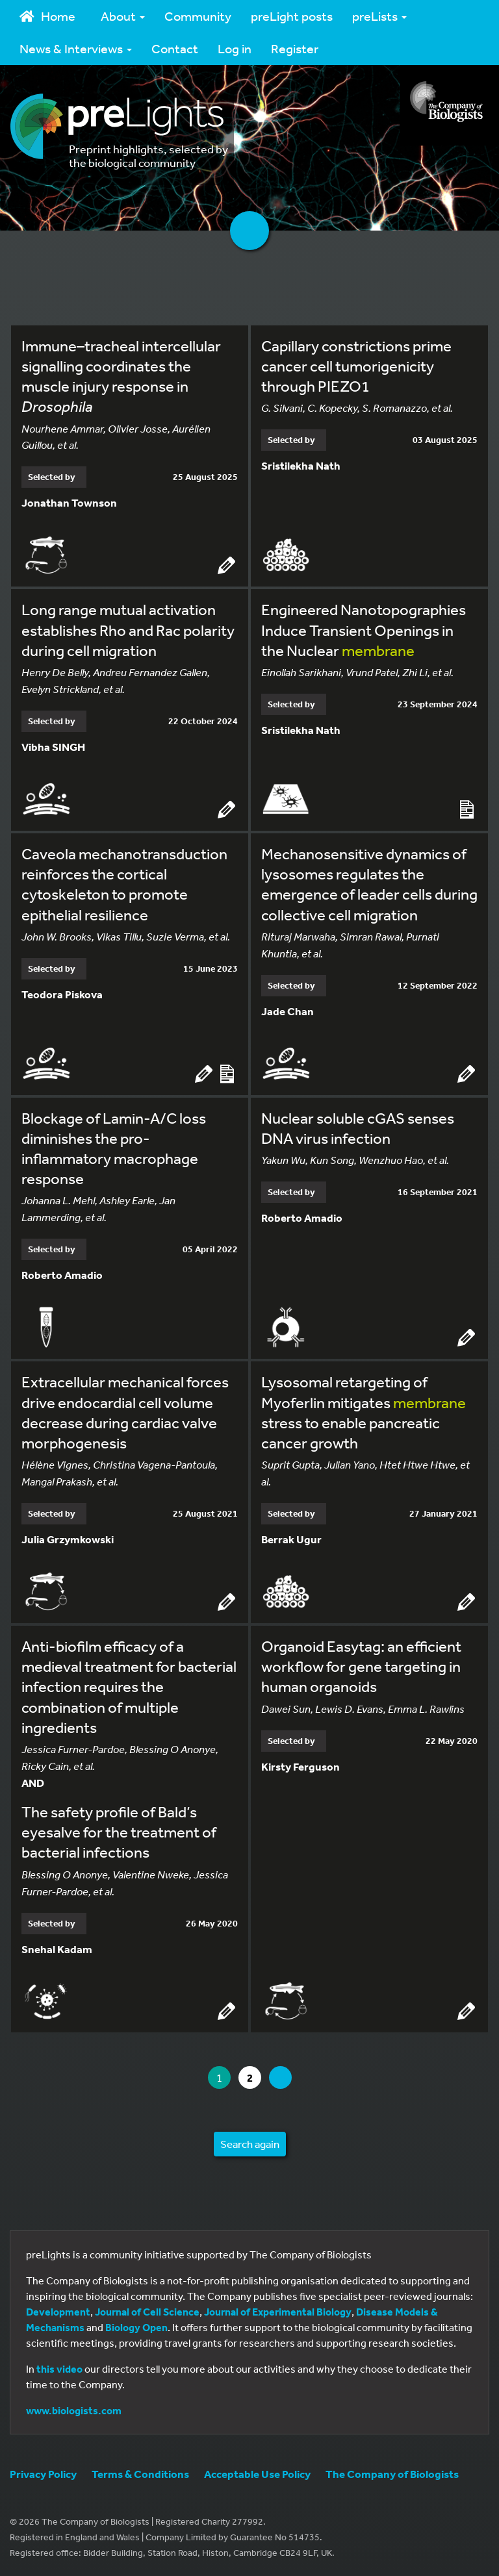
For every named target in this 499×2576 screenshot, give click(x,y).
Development (58, 2311)
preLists (379, 15)
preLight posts (292, 15)
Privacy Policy (43, 2474)
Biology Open (136, 2327)
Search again (249, 2144)
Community (197, 15)
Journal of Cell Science (147, 2311)
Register (294, 48)
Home (47, 15)
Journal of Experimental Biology (278, 2311)
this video (59, 2368)
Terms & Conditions (140, 2474)
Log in (234, 48)
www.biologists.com (74, 2410)
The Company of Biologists (392, 2474)
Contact (174, 48)
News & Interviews (75, 48)
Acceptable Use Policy (257, 2474)
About (123, 15)
